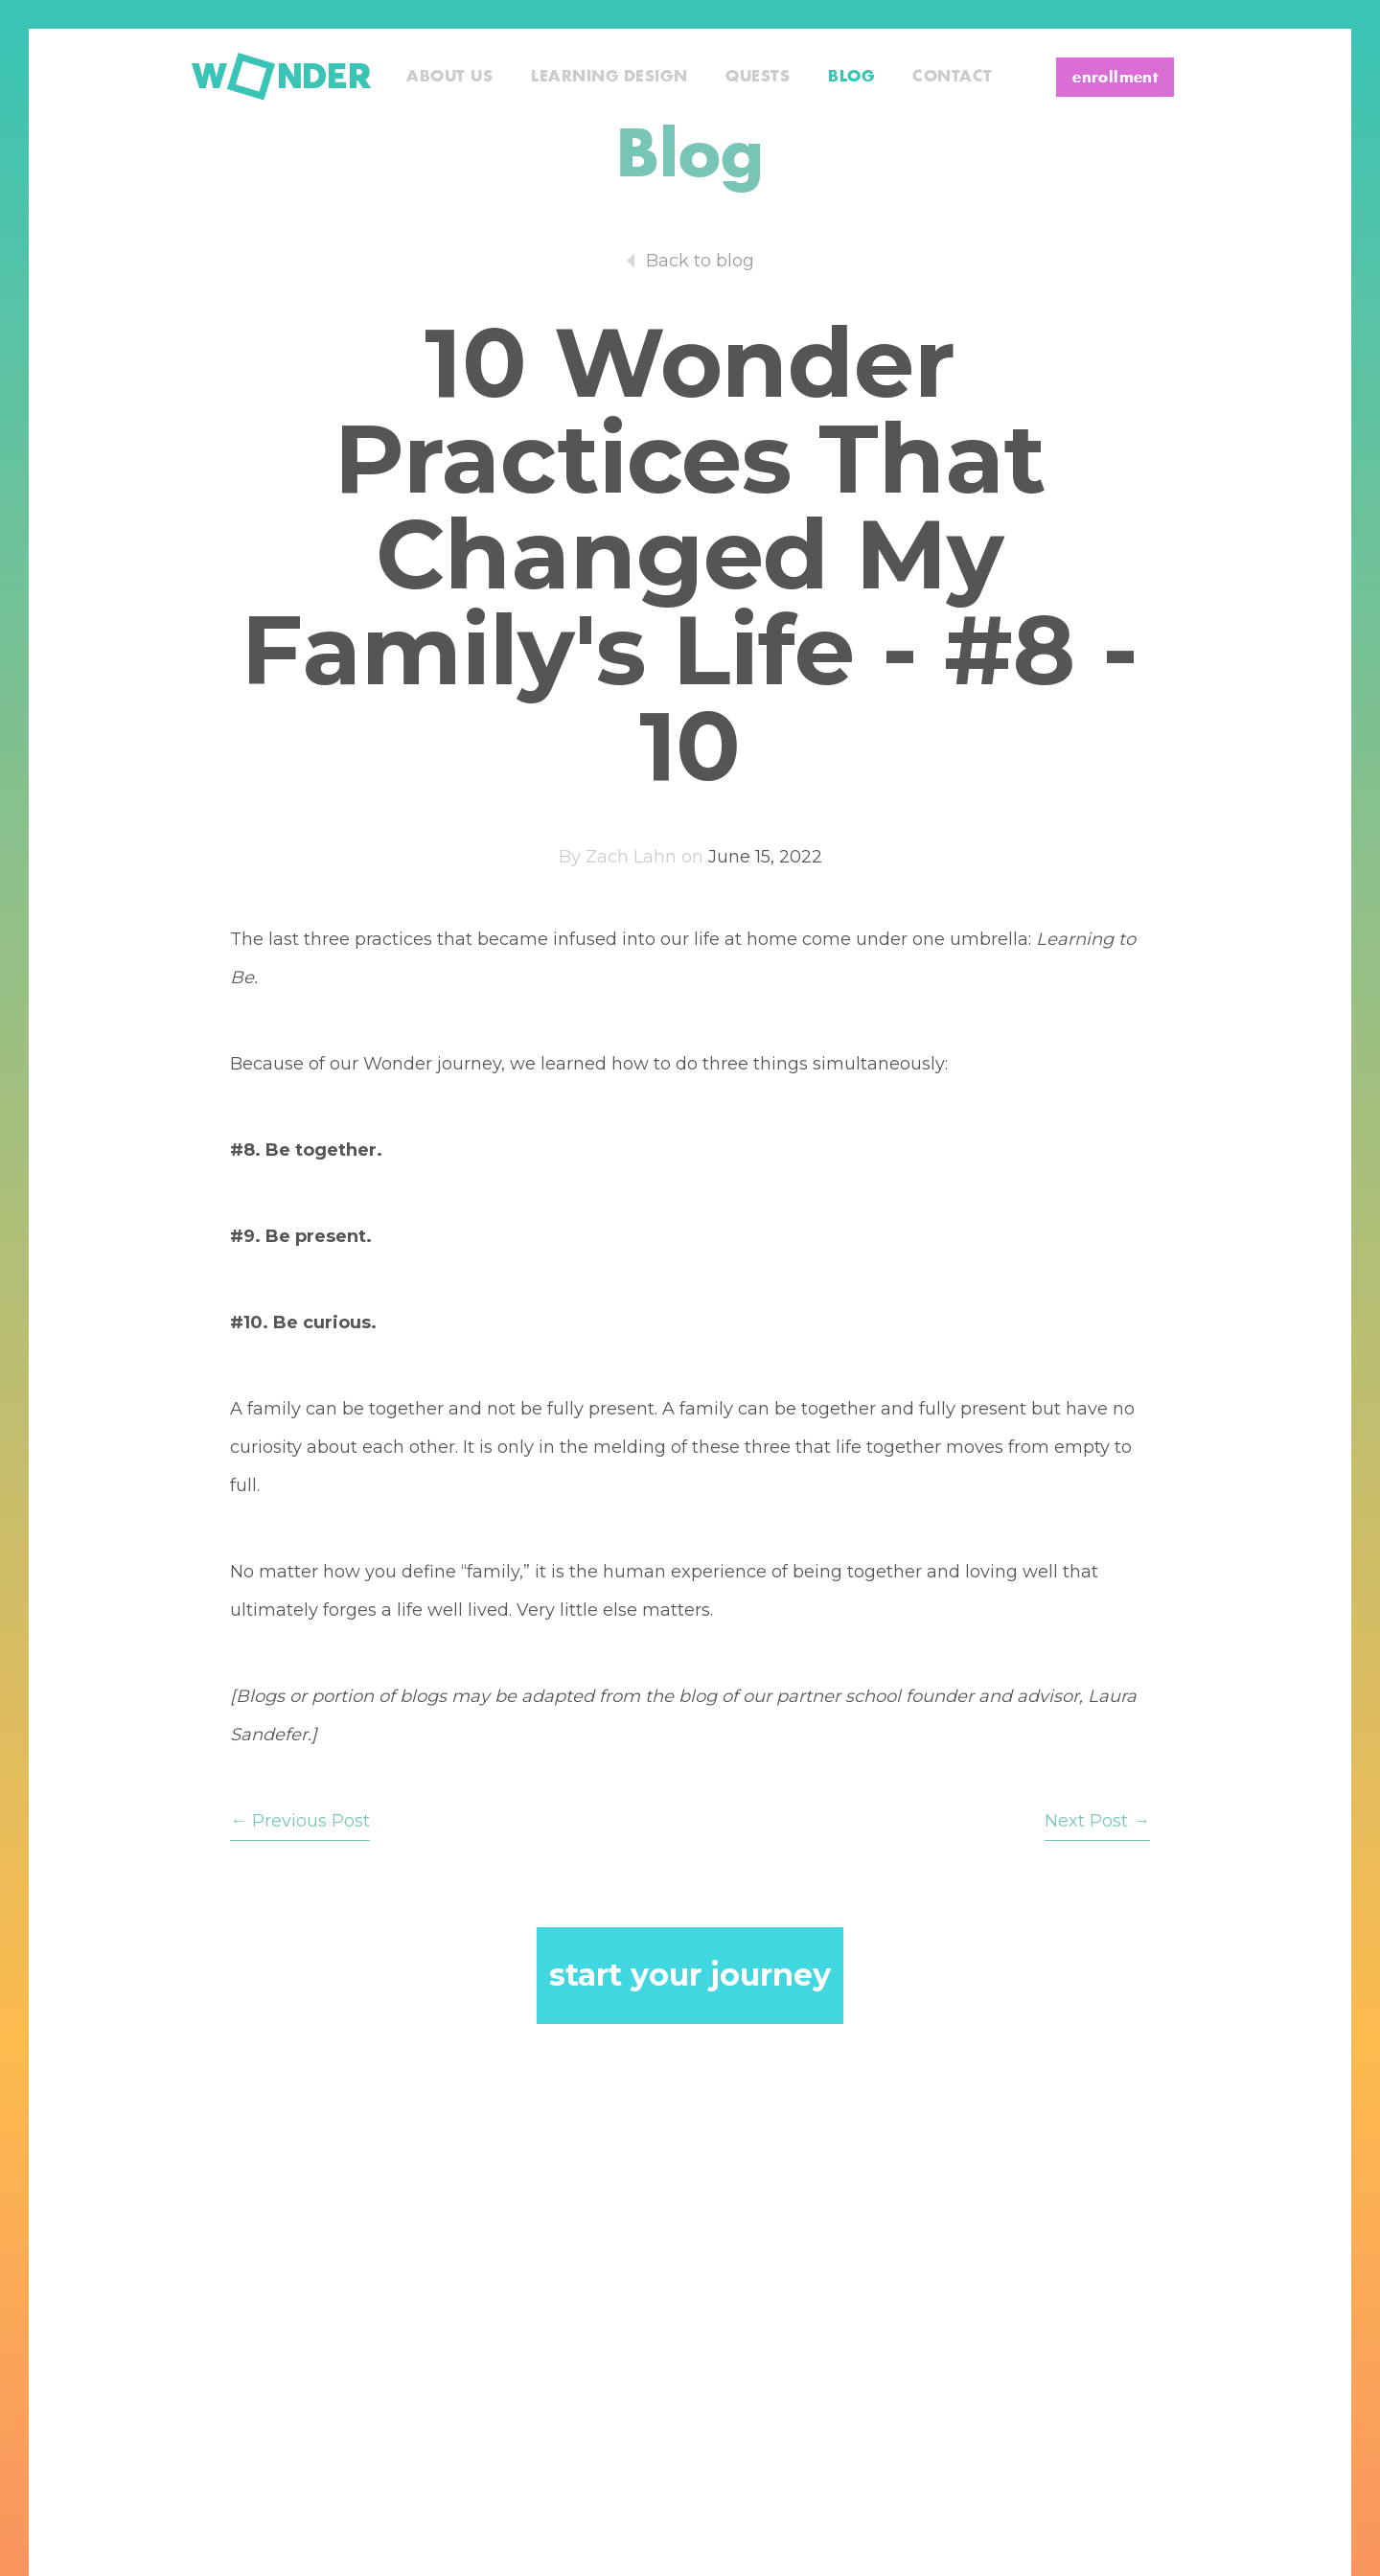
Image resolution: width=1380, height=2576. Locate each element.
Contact (952, 76)
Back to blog (700, 260)
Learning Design (609, 76)
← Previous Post (300, 1820)
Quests (757, 76)
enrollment (1115, 78)
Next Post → (1097, 1820)
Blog (851, 76)
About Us (449, 76)
